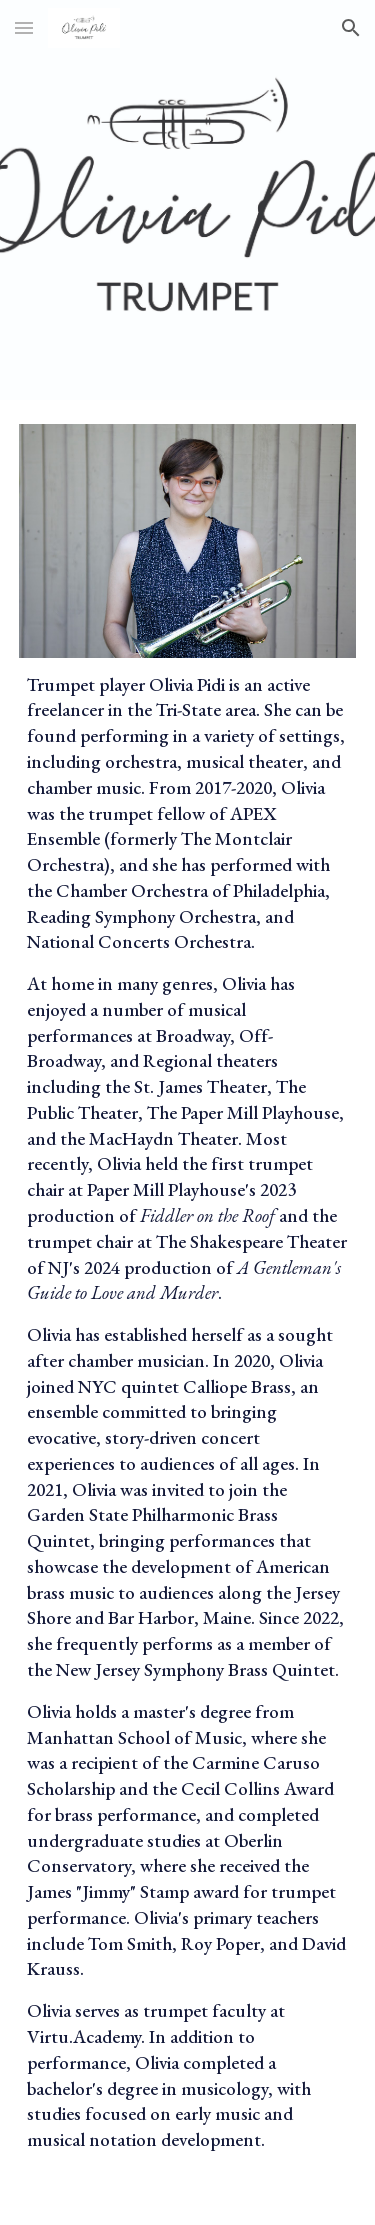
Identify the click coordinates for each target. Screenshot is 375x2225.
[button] (24, 27)
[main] (188, 1429)
